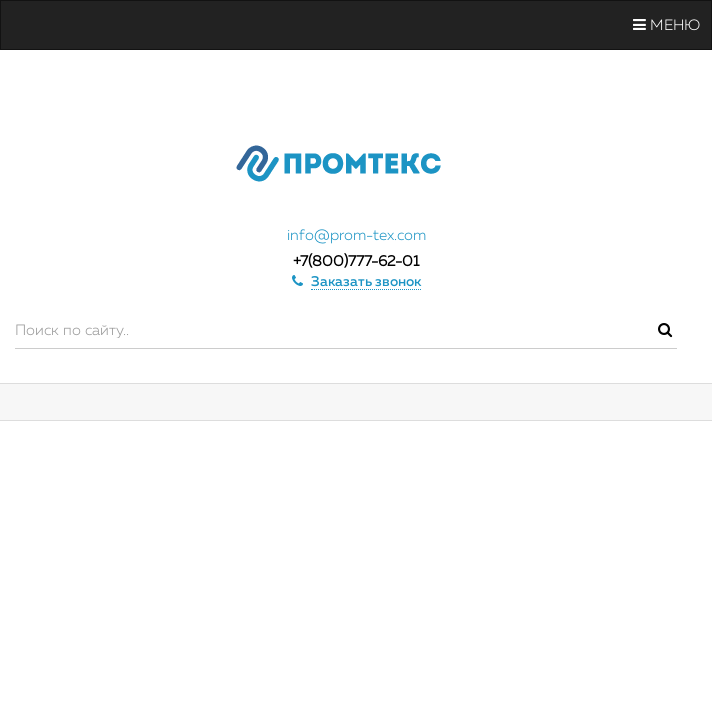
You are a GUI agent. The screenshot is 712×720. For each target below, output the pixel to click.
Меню (666, 25)
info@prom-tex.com (356, 235)
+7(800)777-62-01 (356, 261)
